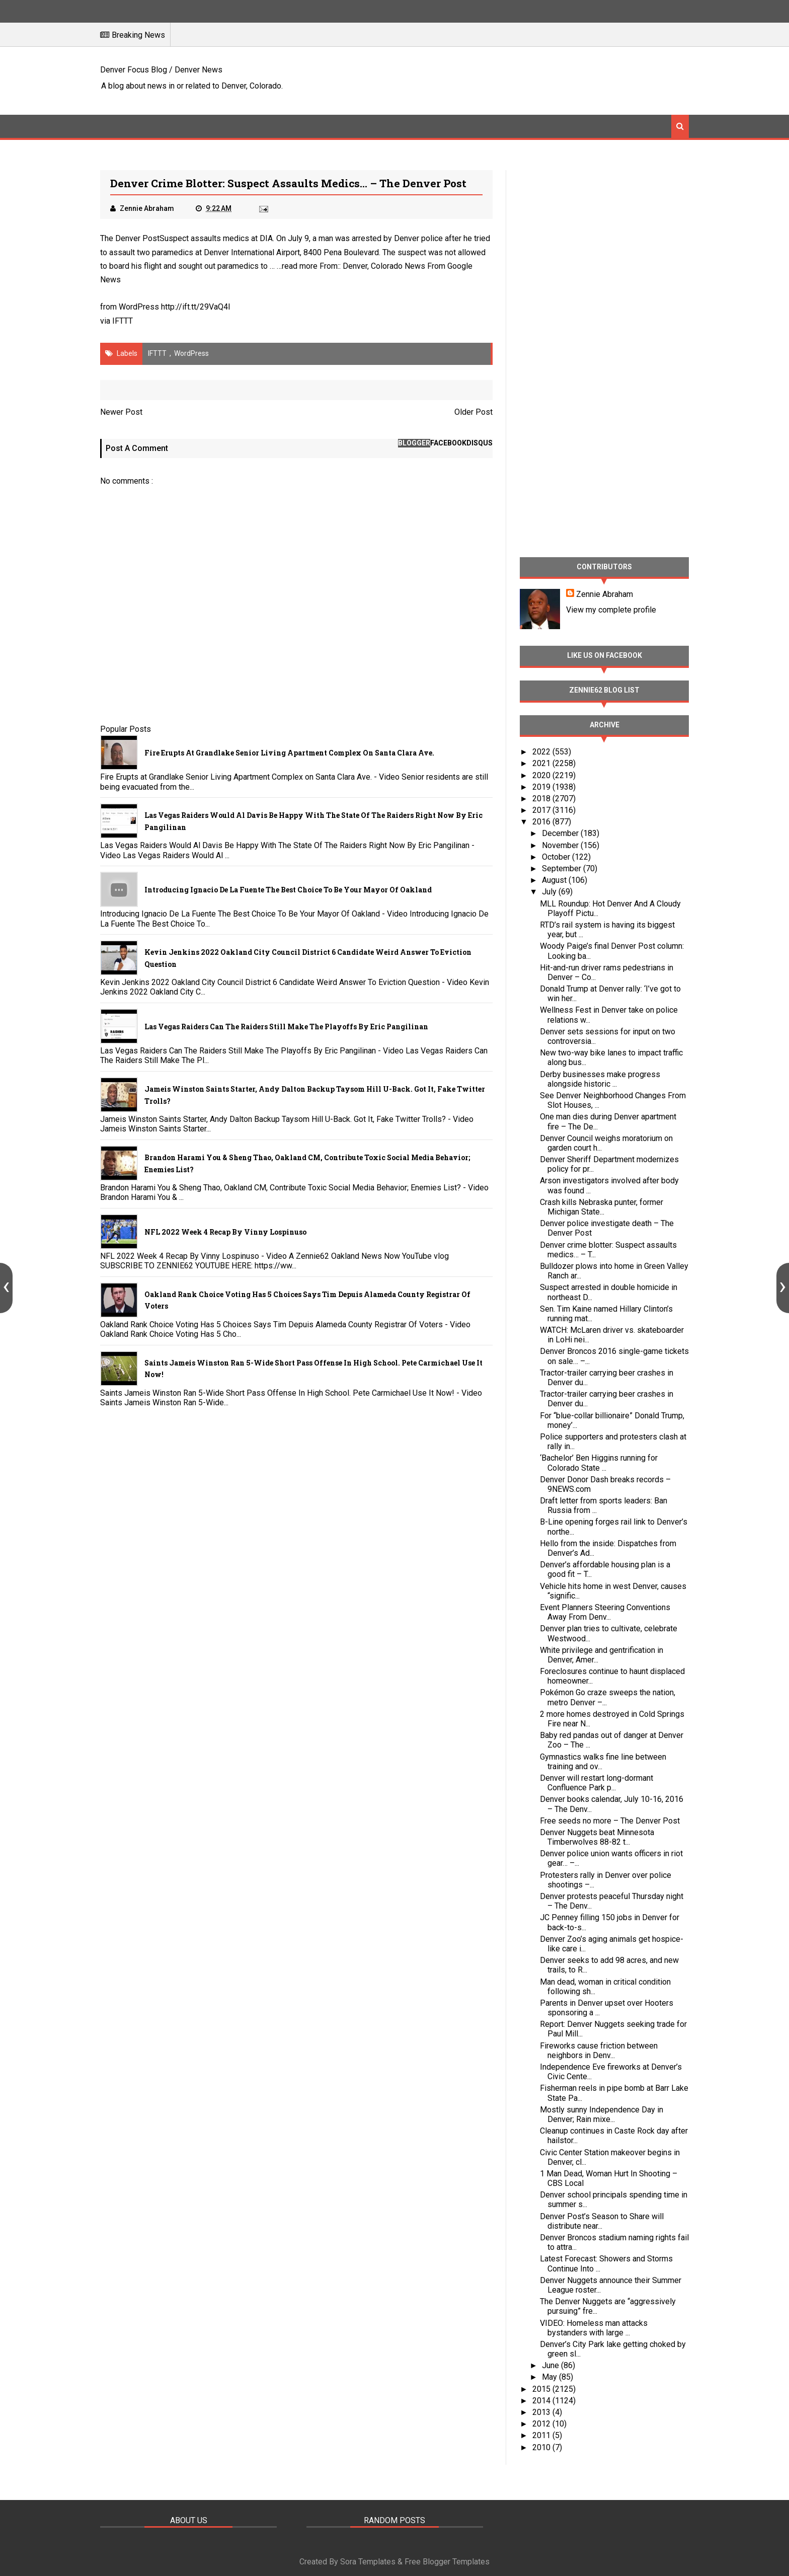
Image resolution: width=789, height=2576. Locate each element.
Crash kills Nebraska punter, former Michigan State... (601, 1207)
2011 (542, 2435)
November (561, 845)
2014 (542, 2400)
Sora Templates (368, 2561)
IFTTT (122, 321)
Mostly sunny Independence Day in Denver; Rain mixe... (601, 2114)
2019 (542, 787)
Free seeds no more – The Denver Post (610, 1821)
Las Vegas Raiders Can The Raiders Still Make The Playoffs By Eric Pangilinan (286, 1026)
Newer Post (121, 412)
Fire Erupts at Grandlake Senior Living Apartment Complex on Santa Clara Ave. (289, 752)
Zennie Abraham (604, 594)
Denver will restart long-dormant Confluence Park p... (596, 1782)
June (551, 2365)
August (555, 880)
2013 (542, 2412)
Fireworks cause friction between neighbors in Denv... (599, 2050)
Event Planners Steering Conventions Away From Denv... (605, 1612)
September (562, 868)
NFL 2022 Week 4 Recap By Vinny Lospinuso (225, 1232)
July (550, 891)
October (557, 857)
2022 (542, 751)
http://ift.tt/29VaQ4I (195, 307)
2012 (542, 2424)
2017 (542, 810)
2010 (542, 2447)
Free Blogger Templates (447, 2561)
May (550, 2377)
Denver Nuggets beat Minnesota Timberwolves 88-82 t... (597, 1837)
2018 (542, 798)
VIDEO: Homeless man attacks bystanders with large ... (594, 2327)
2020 (542, 775)
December (561, 833)
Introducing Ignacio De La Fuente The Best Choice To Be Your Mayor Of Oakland (288, 889)
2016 (542, 821)
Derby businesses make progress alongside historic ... (600, 1079)
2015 (542, 2389)
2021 (542, 763)
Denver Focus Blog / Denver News (161, 69)
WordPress (191, 353)
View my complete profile (611, 610)
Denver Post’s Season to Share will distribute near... (602, 2221)
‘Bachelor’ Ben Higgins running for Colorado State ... (599, 1462)
